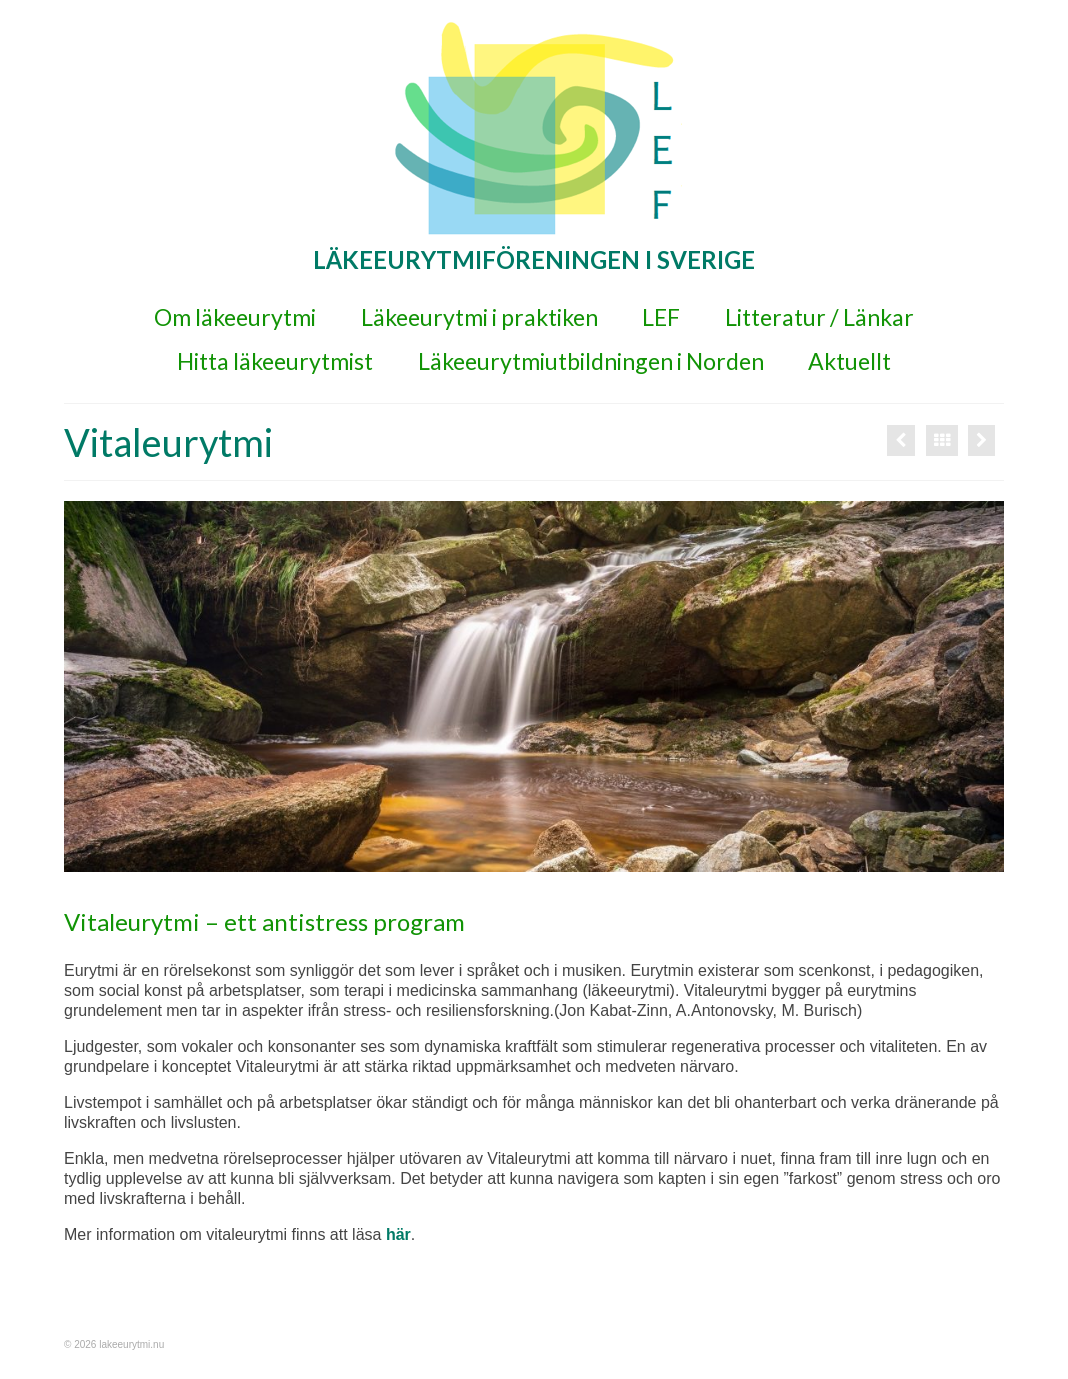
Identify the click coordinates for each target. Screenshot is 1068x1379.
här (398, 1234)
